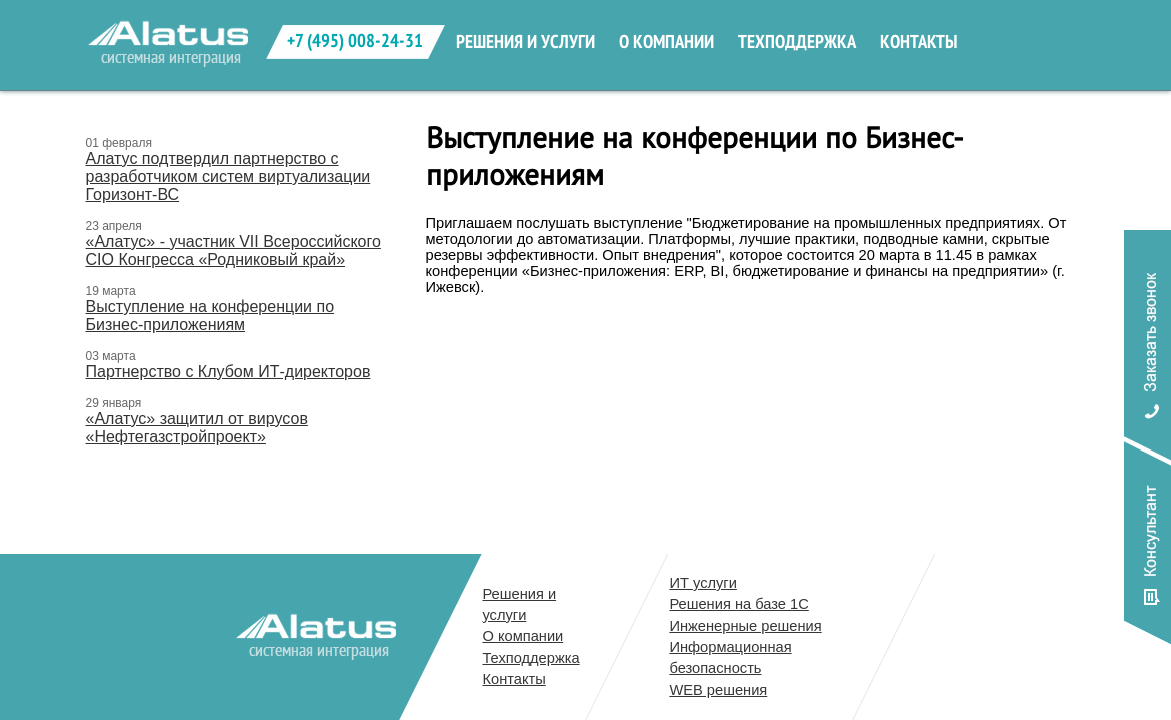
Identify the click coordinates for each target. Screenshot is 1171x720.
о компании (666, 42)
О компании (522, 636)
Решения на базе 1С (738, 604)
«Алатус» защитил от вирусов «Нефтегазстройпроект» (197, 427)
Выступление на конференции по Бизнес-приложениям (210, 315)
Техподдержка (530, 658)
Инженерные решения (745, 626)
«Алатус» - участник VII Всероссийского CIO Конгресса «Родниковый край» (233, 250)
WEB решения (718, 690)
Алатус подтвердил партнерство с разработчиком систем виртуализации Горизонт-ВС (228, 176)
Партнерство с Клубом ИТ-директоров (228, 371)
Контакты (513, 679)
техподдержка (797, 42)
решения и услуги (525, 42)
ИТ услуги (702, 583)
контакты (918, 42)
